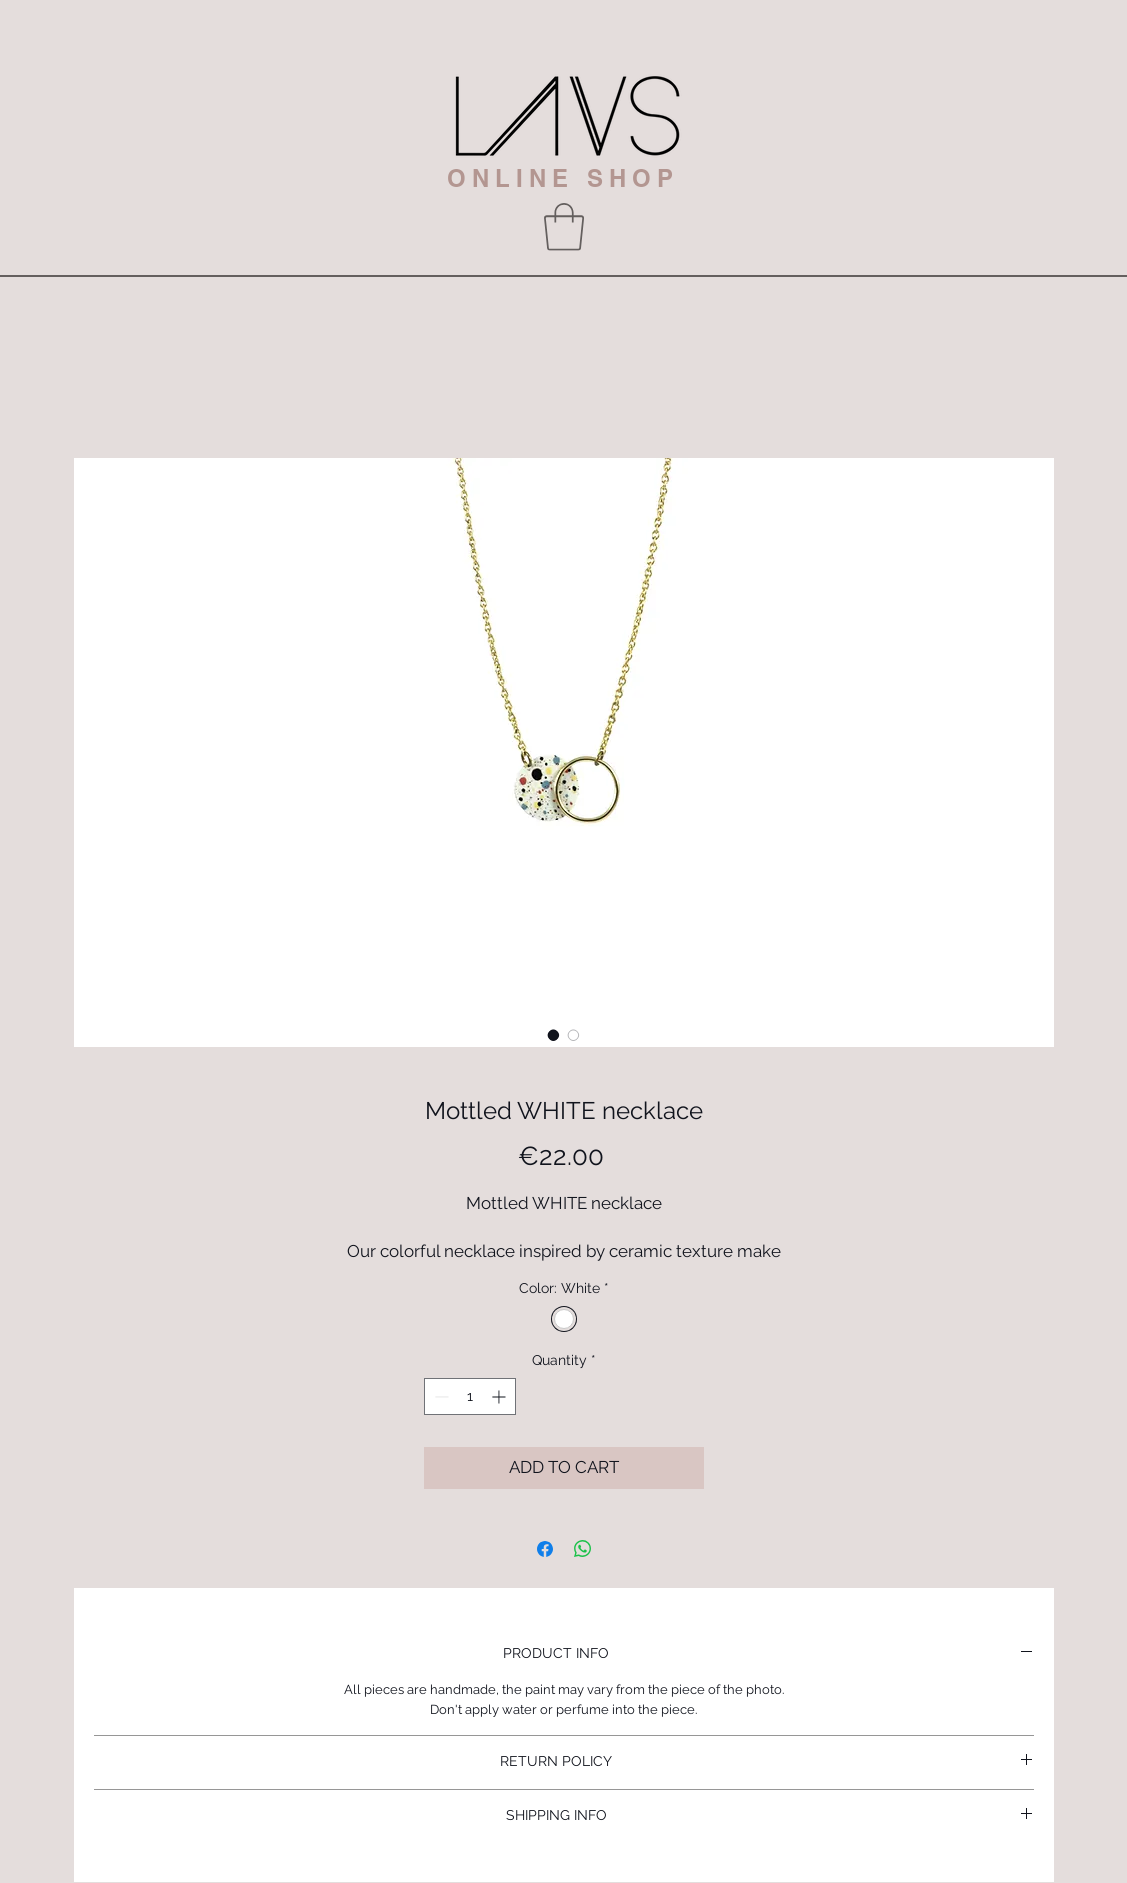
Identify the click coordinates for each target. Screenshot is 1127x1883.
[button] (564, 227)
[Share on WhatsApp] (583, 1549)
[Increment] (500, 1396)
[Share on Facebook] (545, 1549)
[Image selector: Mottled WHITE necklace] (554, 1035)
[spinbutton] (470, 1396)
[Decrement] (439, 1396)
